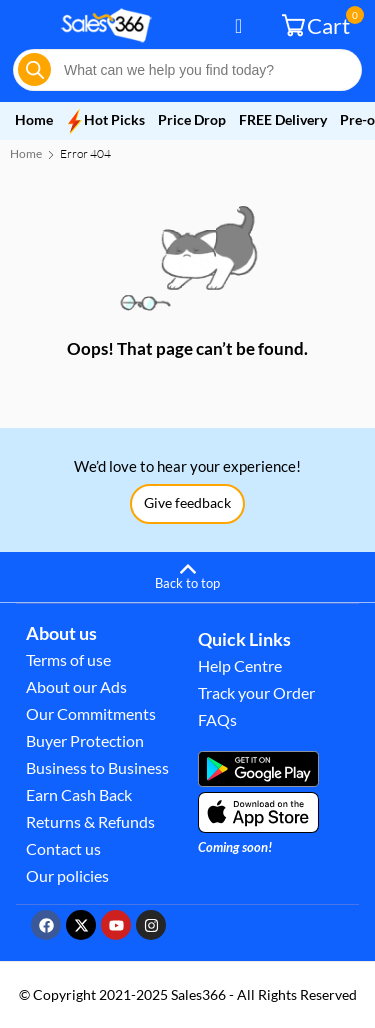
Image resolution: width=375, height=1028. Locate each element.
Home (34, 119)
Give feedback (187, 502)
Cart (318, 24)
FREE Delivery (284, 119)
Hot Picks (105, 120)
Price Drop (192, 119)
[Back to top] (187, 574)
